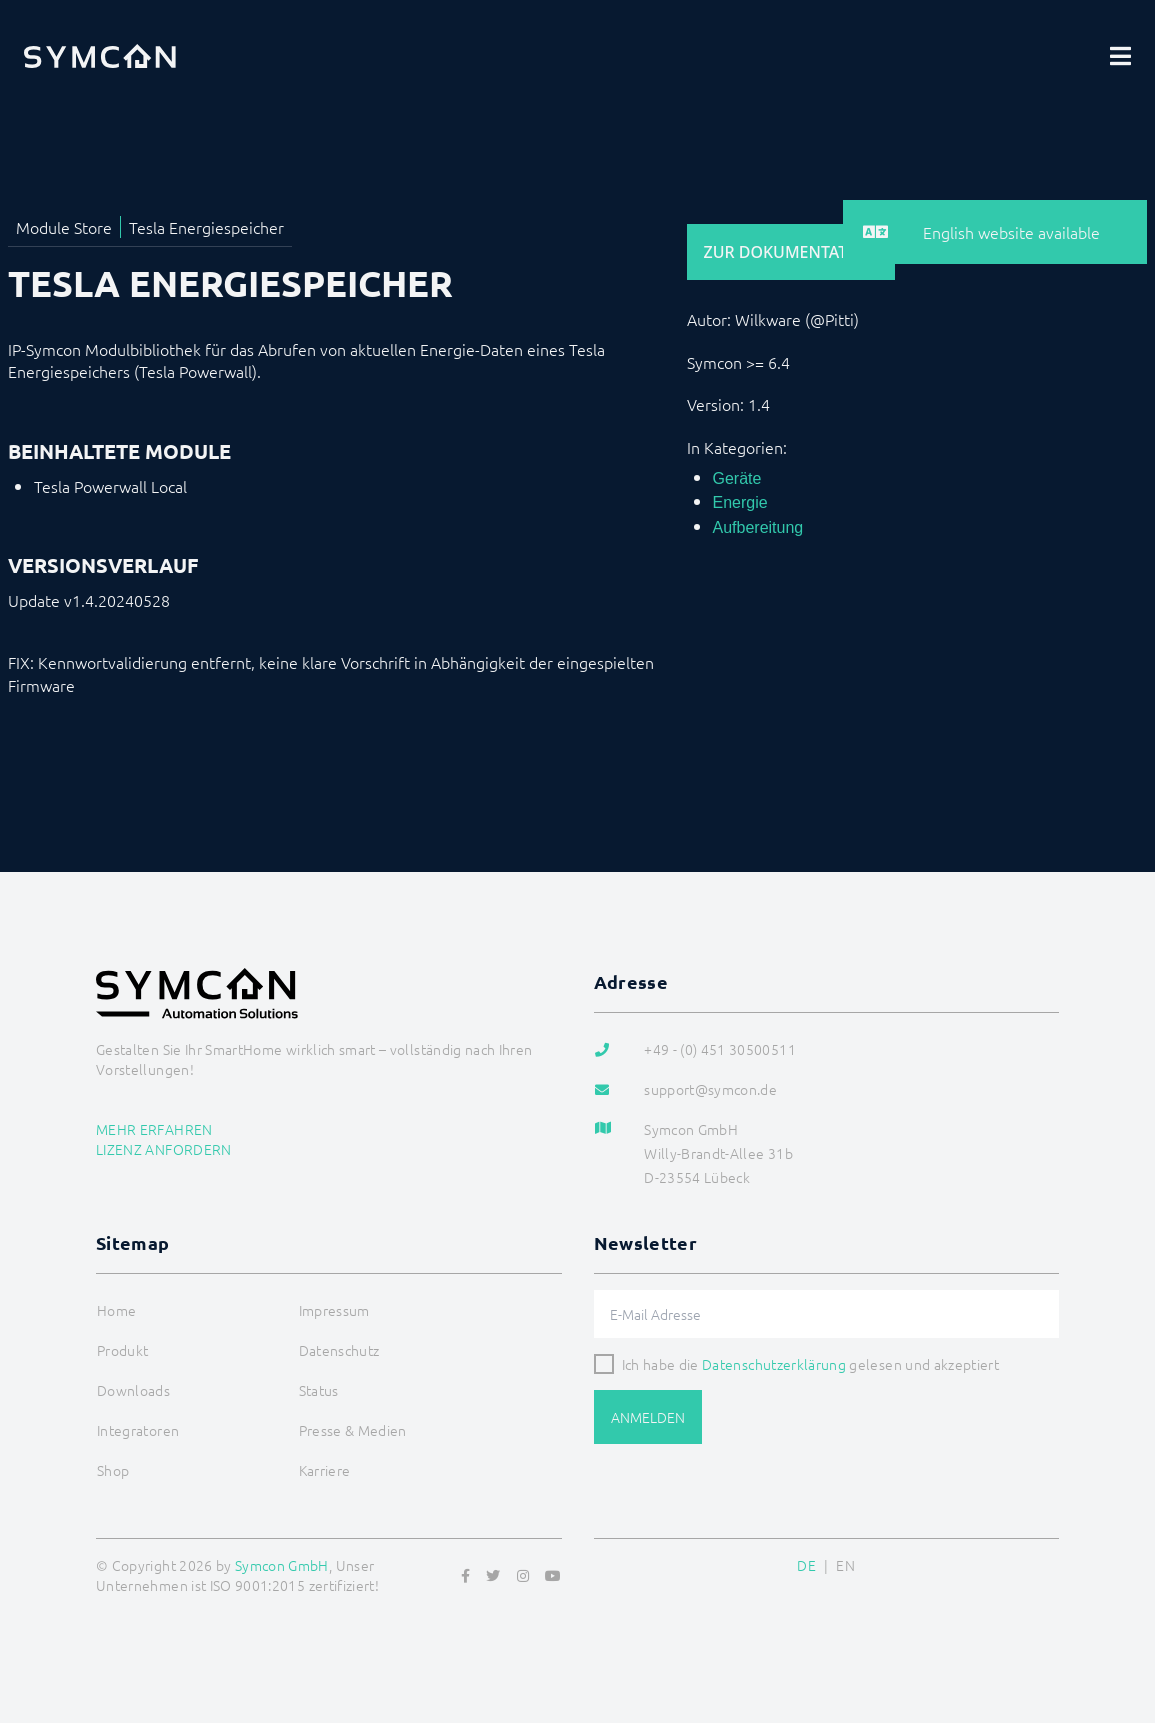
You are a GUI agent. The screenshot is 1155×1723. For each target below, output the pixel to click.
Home (116, 1310)
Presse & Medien (353, 1430)
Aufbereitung (758, 527)
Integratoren (138, 1430)
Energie (740, 502)
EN (845, 1565)
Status (319, 1390)
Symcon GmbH (282, 1565)
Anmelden (648, 1417)
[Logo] (100, 56)
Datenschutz (339, 1350)
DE (806, 1565)
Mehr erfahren (154, 1129)
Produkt (122, 1350)
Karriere (325, 1470)
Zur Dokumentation (791, 252)
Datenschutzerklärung (774, 1364)
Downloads (133, 1390)
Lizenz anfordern (164, 1149)
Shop (113, 1470)
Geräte (737, 478)
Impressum (334, 1310)
